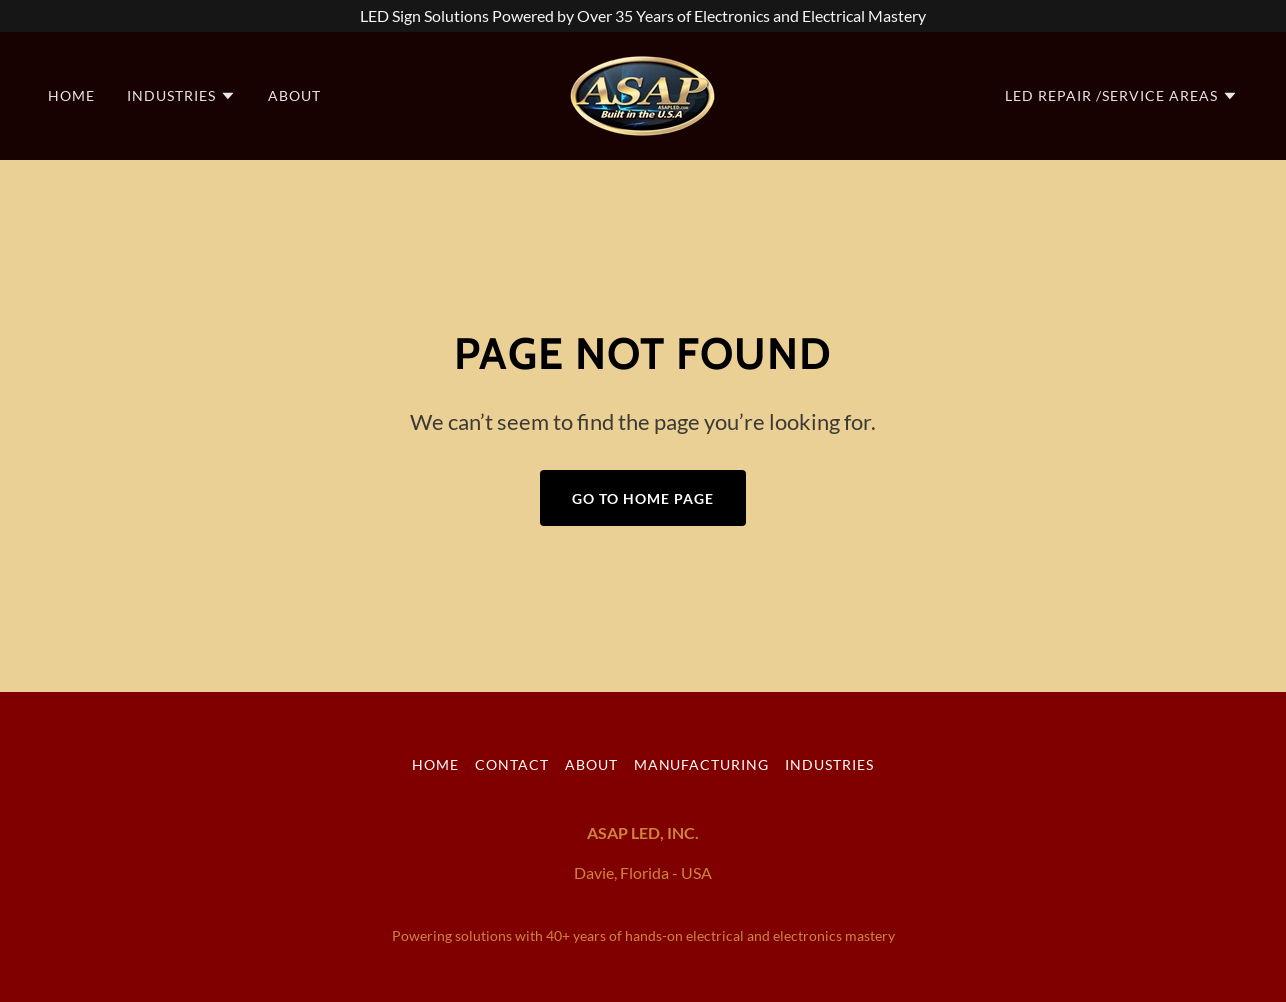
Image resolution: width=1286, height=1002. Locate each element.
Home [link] (71, 95)
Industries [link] (829, 764)
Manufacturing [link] (702, 764)
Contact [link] (512, 764)
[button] (181, 96)
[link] (643, 93)
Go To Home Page (643, 498)
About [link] (294, 95)
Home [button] (435, 764)
